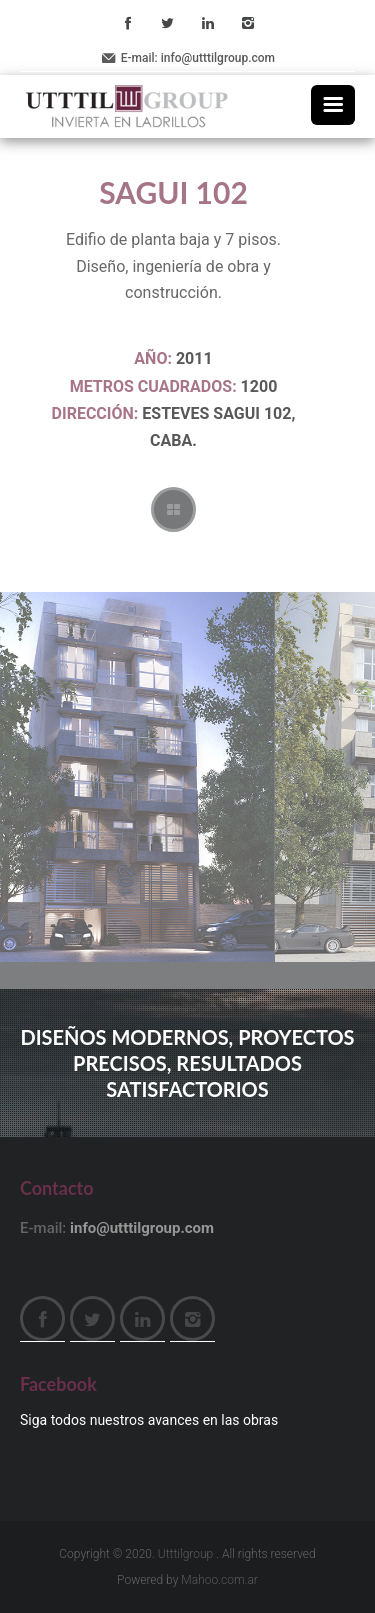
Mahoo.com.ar (219, 1580)
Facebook (128, 22)
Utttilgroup (185, 1554)
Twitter (168, 22)
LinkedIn (208, 22)
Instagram (248, 22)
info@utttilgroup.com (218, 58)
